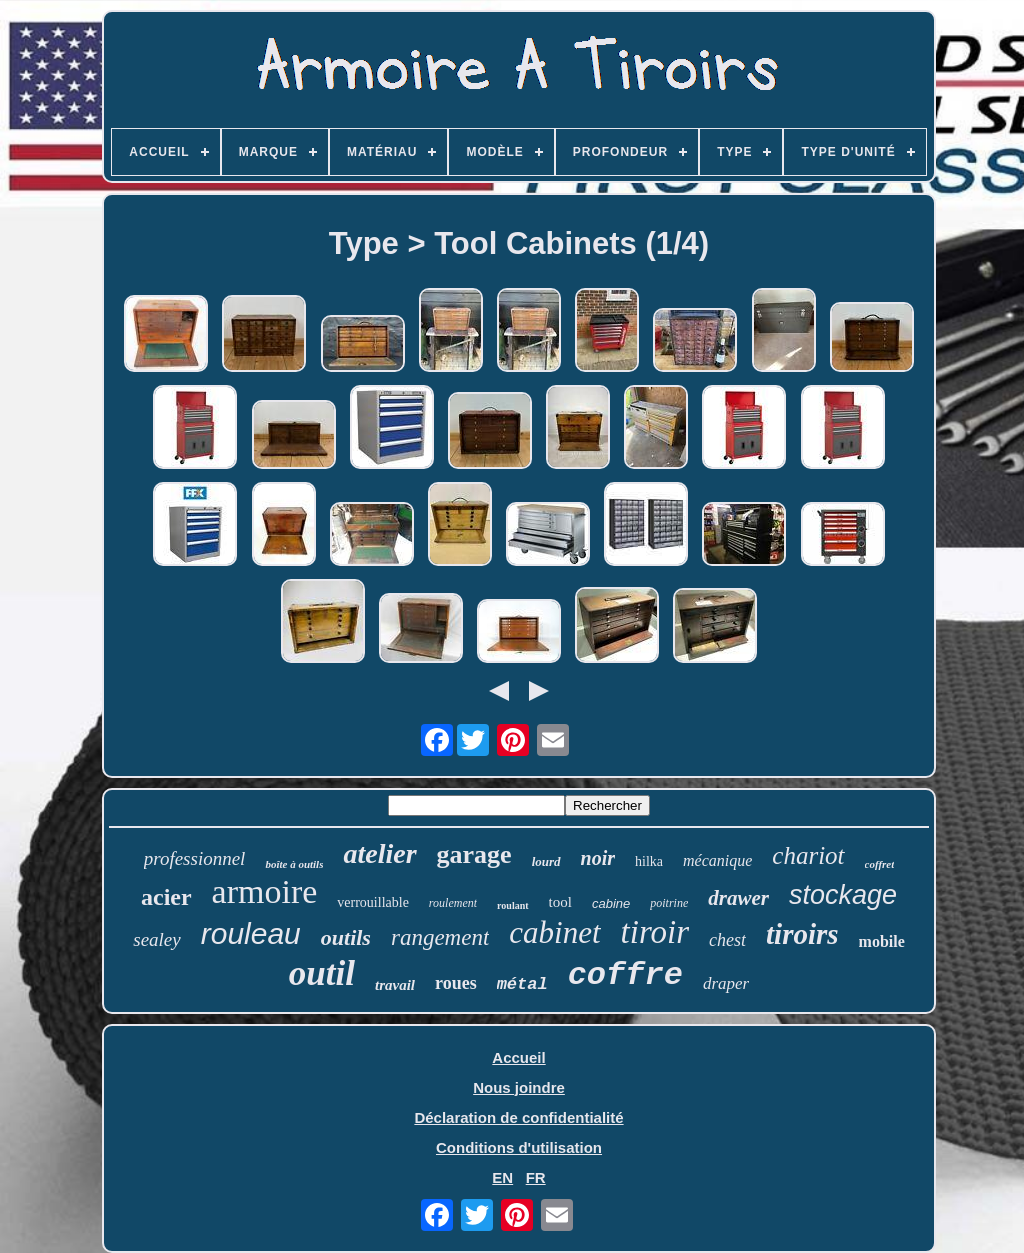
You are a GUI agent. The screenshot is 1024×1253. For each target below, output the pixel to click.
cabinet (554, 932)
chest (727, 940)
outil (322, 973)
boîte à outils (294, 864)
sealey (156, 939)
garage (474, 854)
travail (395, 985)
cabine (611, 903)
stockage (843, 895)
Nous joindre (519, 1087)
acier (166, 897)
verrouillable (373, 902)
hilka (649, 861)
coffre (625, 975)
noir (598, 858)
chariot (808, 855)
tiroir (655, 932)
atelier (379, 853)
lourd (546, 861)
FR (536, 1177)
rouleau (251, 933)
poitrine (669, 903)
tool (560, 902)
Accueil (518, 1057)
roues (456, 983)
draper (726, 983)
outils (346, 937)
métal (522, 984)
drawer (738, 898)
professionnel (195, 858)
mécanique (717, 860)
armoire (265, 891)
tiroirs (802, 934)
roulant (513, 905)
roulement (453, 903)
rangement (440, 937)
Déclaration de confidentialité (518, 1117)
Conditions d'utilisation (519, 1147)
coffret (880, 864)
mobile (882, 941)
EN (502, 1177)
